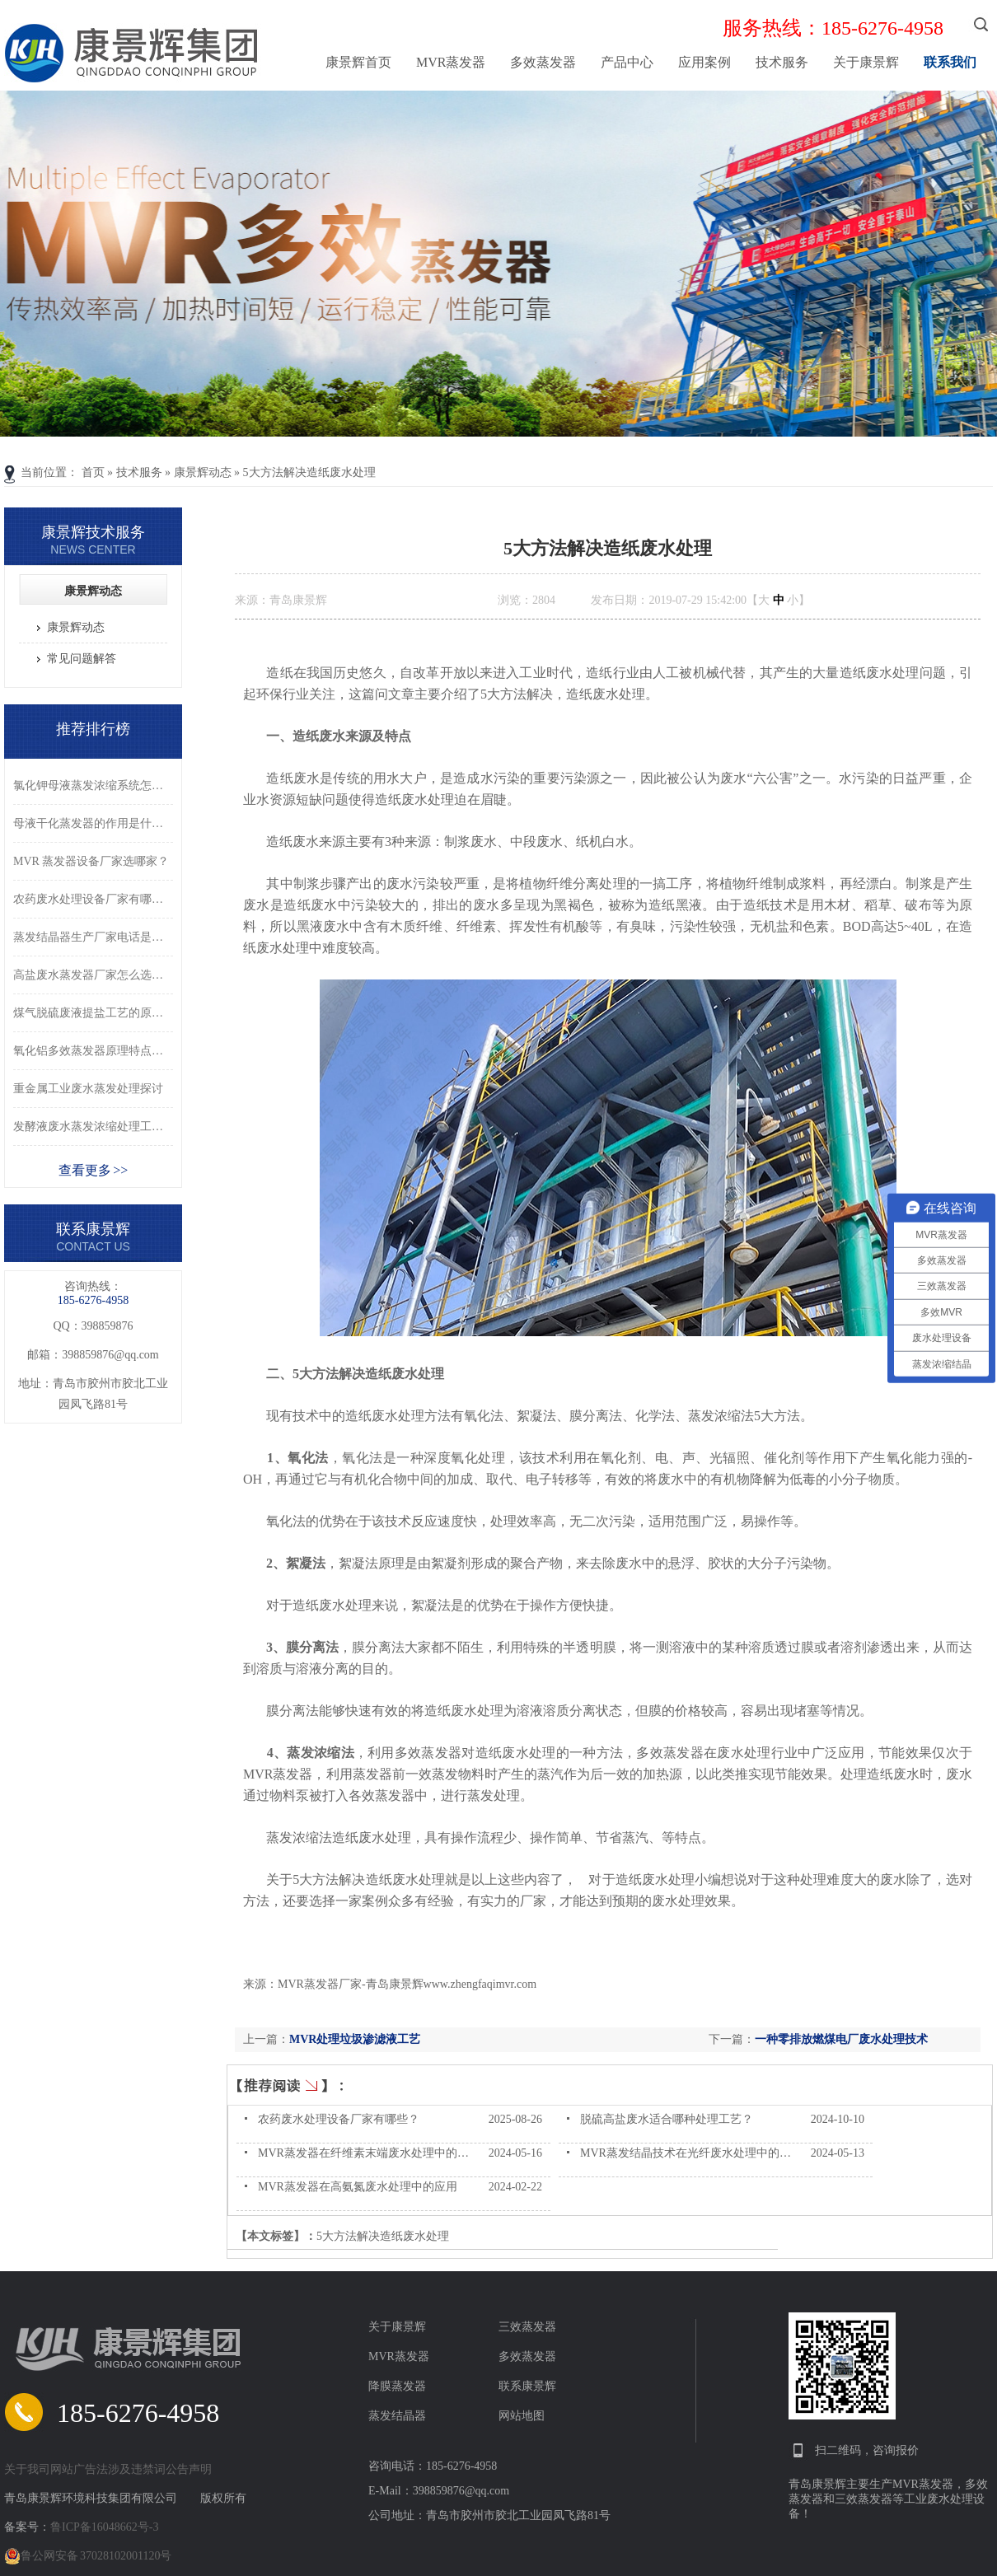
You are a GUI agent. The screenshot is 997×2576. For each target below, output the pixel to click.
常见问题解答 (81, 658)
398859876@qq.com (110, 1355)
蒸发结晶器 (397, 2416)
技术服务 (782, 62)
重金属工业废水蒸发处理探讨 (88, 1088)
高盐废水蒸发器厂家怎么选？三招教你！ (93, 975)
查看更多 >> (94, 1170)
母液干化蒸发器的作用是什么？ (93, 823)
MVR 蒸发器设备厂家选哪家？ (91, 861)
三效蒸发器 (527, 2327)
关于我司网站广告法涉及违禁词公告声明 (108, 2469)
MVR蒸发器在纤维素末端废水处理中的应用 (369, 2153)
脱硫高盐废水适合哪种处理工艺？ (666, 2119)
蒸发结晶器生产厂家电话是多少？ (93, 937)
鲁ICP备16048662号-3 (104, 2527)
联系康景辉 (527, 2386)
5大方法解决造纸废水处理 (309, 472)
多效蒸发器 (543, 62)
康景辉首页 (358, 62)
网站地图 (521, 2416)
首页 (93, 472)
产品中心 (627, 62)
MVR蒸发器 (450, 62)
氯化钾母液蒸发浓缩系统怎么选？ (93, 785)
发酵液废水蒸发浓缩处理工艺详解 (93, 1126)
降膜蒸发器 (397, 2386)
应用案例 (704, 62)
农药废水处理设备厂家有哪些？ (338, 2119)
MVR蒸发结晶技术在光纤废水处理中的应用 (691, 2153)
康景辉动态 (203, 472)
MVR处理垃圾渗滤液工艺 (354, 2039)
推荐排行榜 (93, 729)
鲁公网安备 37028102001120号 (87, 2556)
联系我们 (950, 62)
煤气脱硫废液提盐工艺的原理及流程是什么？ (93, 1013)
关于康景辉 (866, 62)
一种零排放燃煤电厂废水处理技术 (841, 2039)
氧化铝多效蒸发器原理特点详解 (93, 1051)
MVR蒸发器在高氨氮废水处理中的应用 (357, 2187)
